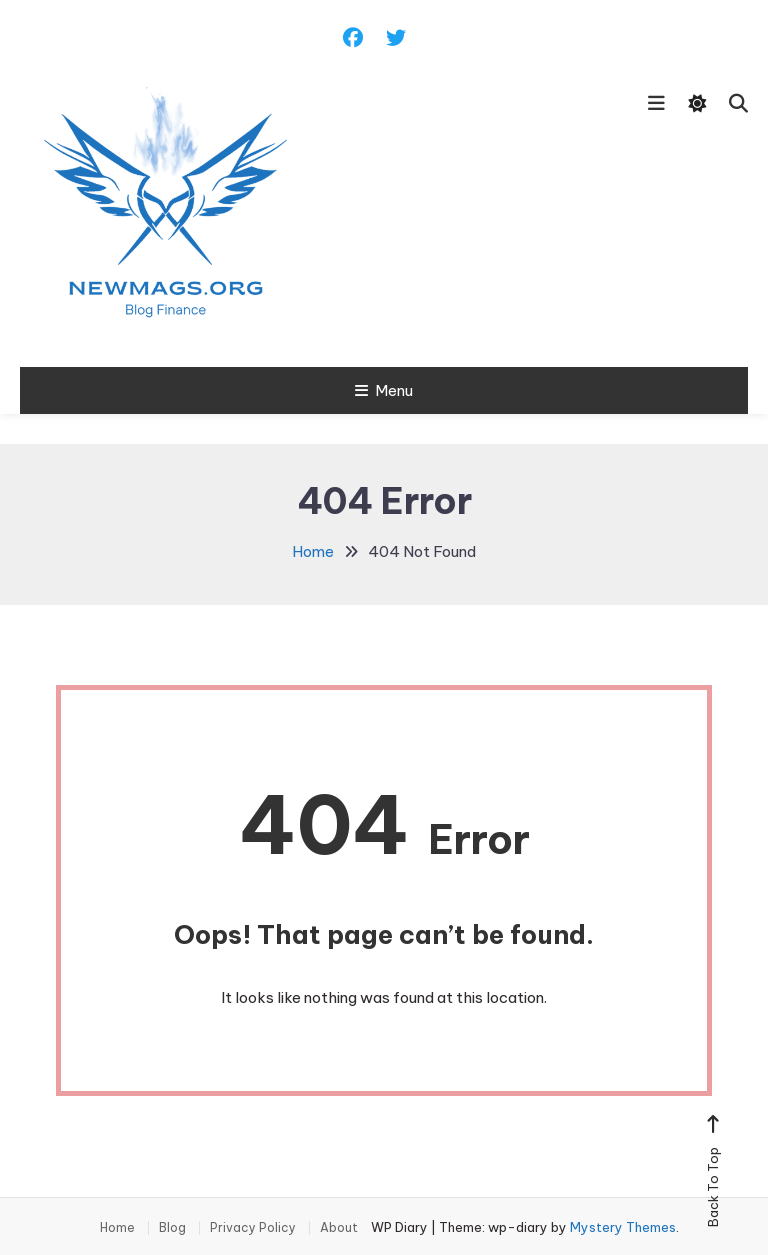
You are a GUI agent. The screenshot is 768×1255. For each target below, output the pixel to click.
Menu (384, 390)
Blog (172, 1228)
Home (117, 1228)
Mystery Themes (623, 1227)
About (339, 1228)
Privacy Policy (253, 1228)
